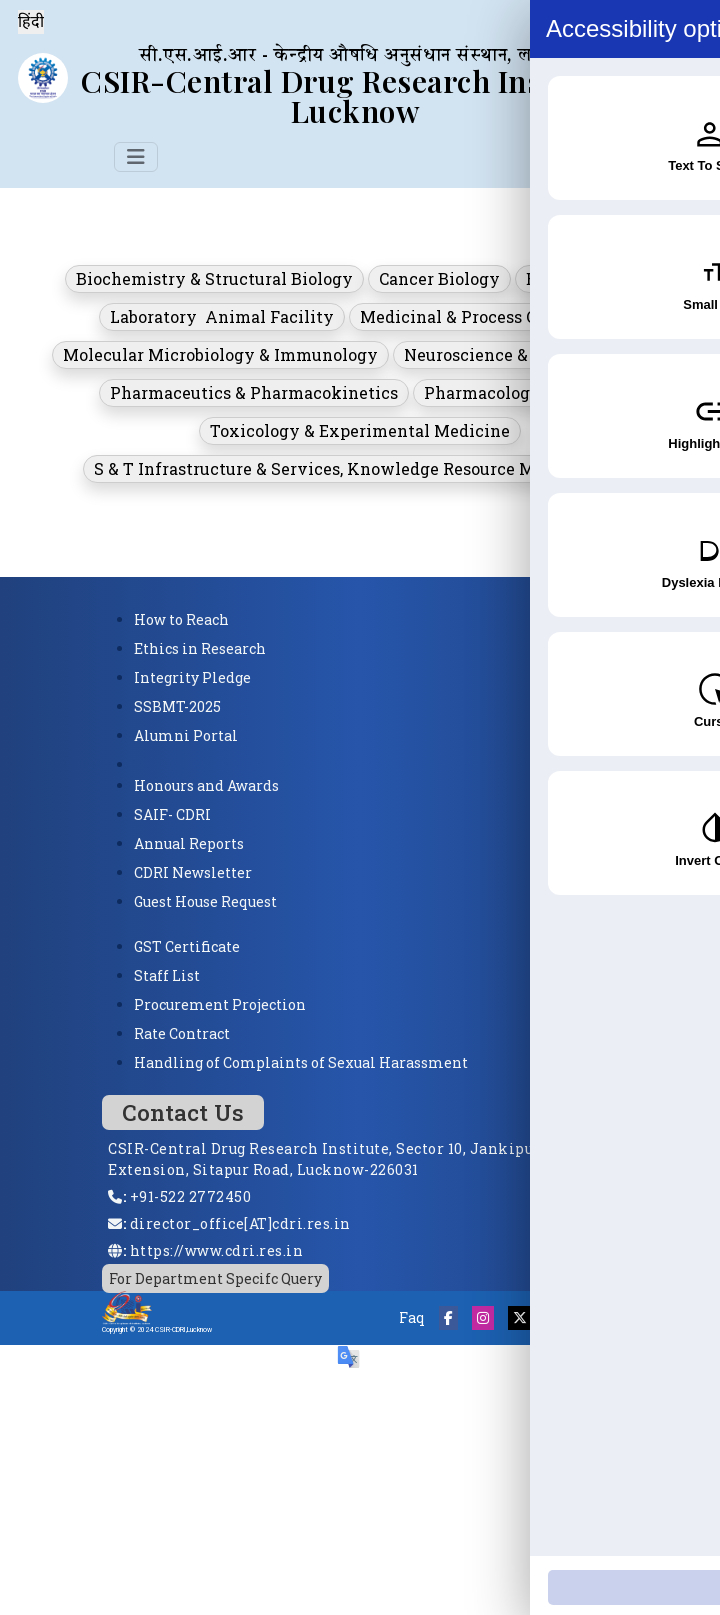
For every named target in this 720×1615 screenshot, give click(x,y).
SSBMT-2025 (177, 706)
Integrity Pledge (192, 677)
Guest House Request (205, 901)
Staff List (167, 975)
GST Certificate (187, 946)
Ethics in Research (200, 648)
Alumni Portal (186, 735)
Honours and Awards (206, 785)
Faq (412, 1317)
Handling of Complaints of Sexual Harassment (301, 1062)
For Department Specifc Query (215, 1278)
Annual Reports (189, 843)
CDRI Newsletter (193, 872)
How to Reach (181, 619)
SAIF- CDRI (172, 814)
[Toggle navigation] (136, 157)
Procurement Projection (220, 1004)
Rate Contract (182, 1033)
